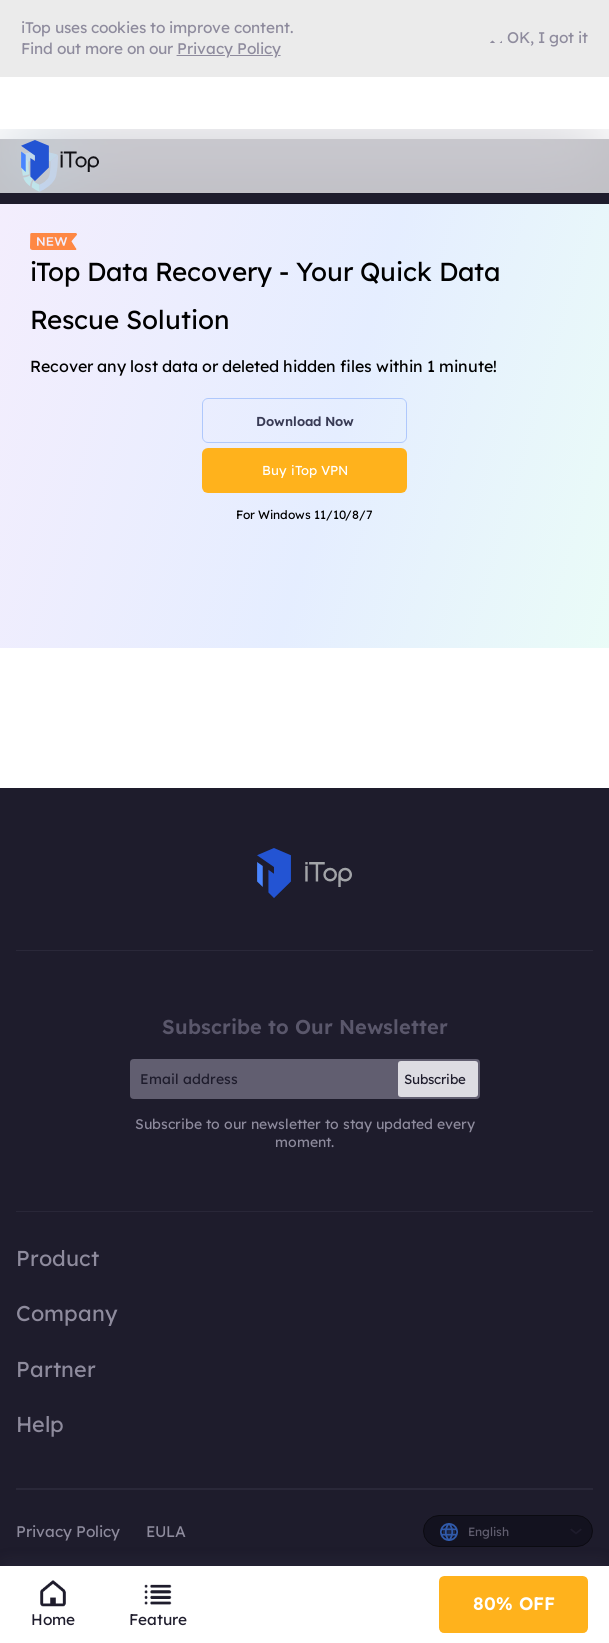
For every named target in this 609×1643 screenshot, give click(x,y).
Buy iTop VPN (305, 470)
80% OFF (514, 1603)
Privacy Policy (68, 1531)
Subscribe (435, 1079)
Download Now (305, 421)
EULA (166, 1531)
